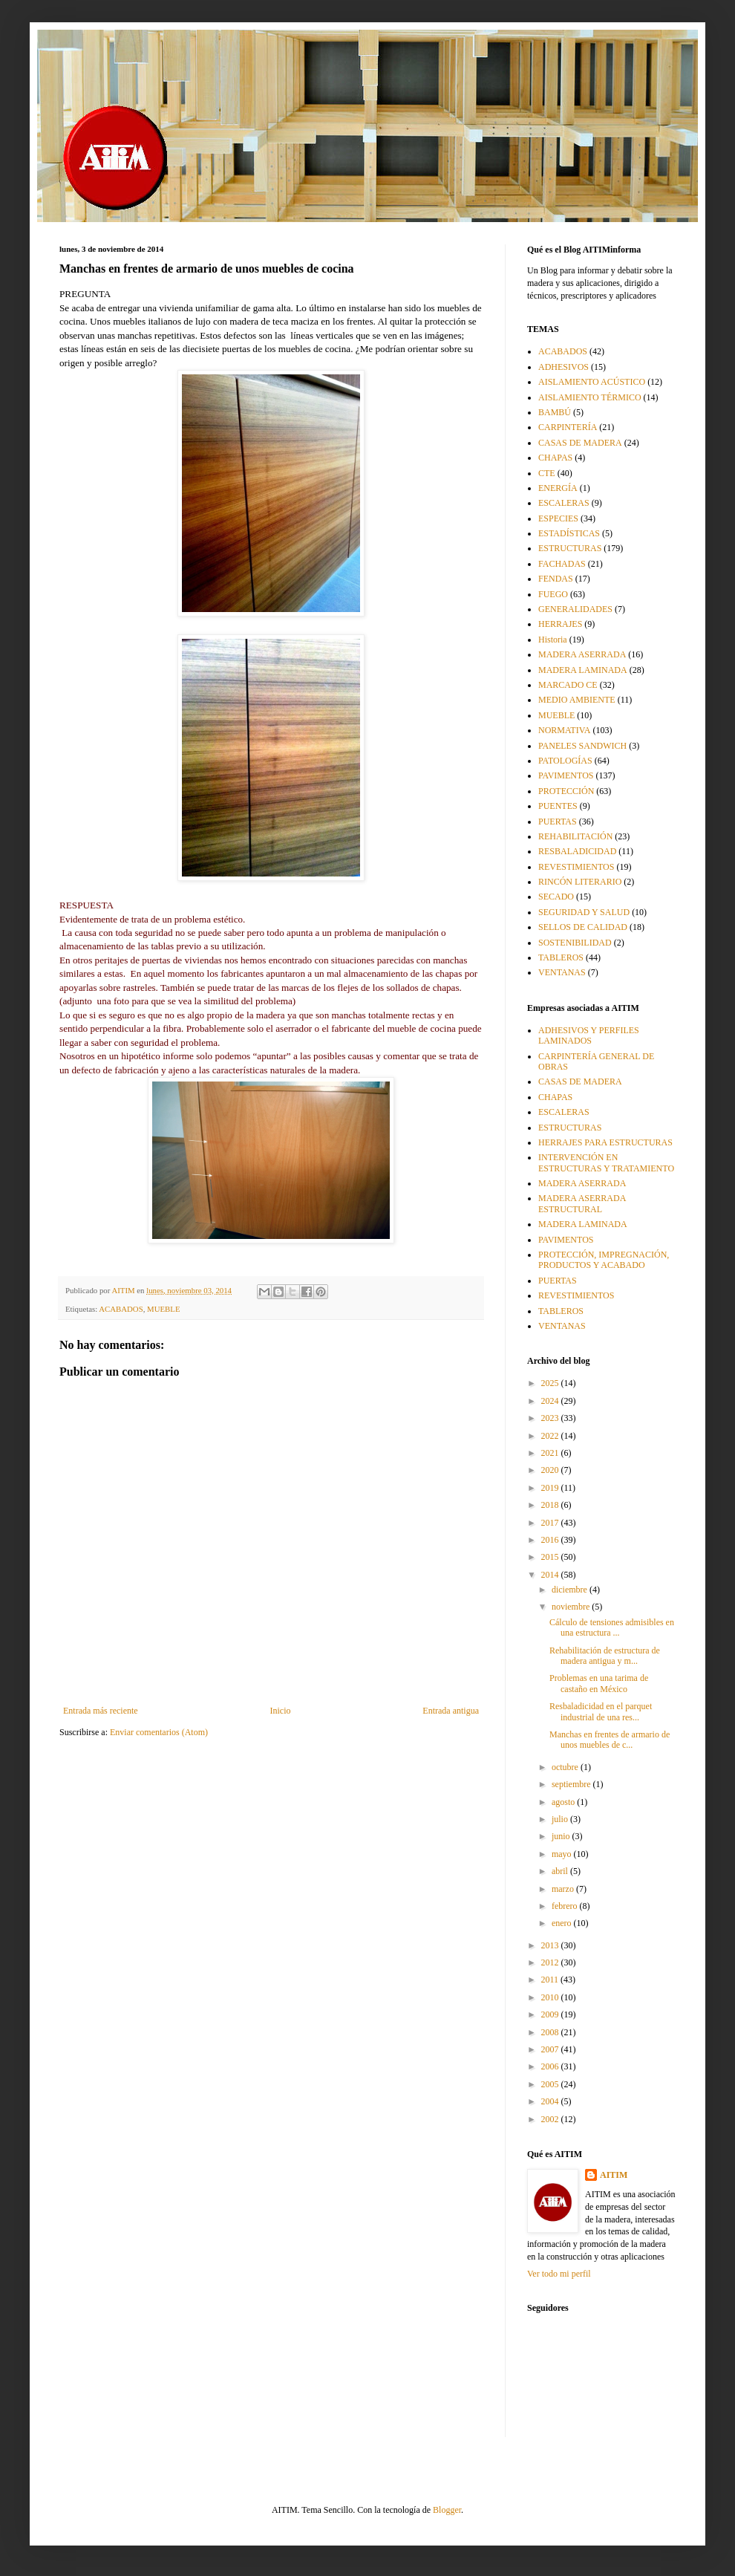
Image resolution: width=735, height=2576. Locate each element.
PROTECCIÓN (566, 791)
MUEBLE (163, 1308)
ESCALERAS (563, 503)
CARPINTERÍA (567, 427)
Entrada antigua (450, 1710)
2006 (551, 2066)
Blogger (447, 2510)
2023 (551, 1418)
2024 (551, 1401)
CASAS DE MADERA (580, 443)
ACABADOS (121, 1308)
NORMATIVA (564, 730)
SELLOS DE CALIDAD (582, 927)
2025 (551, 1383)
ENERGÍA (558, 488)
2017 (551, 1523)
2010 (551, 1997)
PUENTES (558, 806)
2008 (551, 2032)
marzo (564, 1889)
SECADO (556, 896)
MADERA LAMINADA (582, 670)
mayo (563, 1854)
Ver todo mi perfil (559, 2273)
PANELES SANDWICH (582, 746)
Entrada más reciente (100, 1710)
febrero (566, 1906)
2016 (551, 1540)
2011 (551, 1979)
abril (561, 1871)
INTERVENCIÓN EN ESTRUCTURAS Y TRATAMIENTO (606, 1162)
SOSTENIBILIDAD (575, 942)
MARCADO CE (568, 685)
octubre (566, 1767)
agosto (564, 1802)
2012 (551, 1962)
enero (563, 1923)
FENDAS (555, 578)
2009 (551, 2014)
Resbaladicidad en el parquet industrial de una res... (600, 1711)
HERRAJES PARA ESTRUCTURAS (605, 1142)
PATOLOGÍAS (565, 760)
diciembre (570, 1589)
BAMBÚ (554, 412)
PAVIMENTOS (565, 775)
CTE (546, 473)
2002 (551, 2119)
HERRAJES (560, 624)
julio (561, 1819)
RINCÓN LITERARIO (579, 881)
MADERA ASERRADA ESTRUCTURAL (582, 1203)
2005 (551, 2084)
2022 (551, 1436)
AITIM (613, 2175)
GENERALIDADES (575, 609)
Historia (552, 639)
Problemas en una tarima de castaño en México (598, 1683)
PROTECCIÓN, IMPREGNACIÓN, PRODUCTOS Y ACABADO (603, 1259)
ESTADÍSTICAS (569, 533)
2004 (551, 2101)
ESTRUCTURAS (569, 548)
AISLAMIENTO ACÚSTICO (591, 382)
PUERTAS (557, 821)
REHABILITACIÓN (575, 836)
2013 (551, 1945)
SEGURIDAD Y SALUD (584, 912)
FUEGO (553, 594)
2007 (551, 2049)
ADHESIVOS (563, 367)
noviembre (572, 1606)
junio (562, 1836)
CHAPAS (555, 457)
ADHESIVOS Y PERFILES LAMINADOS (588, 1035)
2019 (551, 1488)
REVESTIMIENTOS (576, 867)
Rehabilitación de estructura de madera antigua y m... (604, 1655)
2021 (551, 1453)
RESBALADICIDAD (577, 851)
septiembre (572, 1784)
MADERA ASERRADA (582, 654)
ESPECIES (558, 518)
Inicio (280, 1710)
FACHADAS (562, 564)
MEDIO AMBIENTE (576, 700)
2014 (551, 1575)
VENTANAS (562, 972)
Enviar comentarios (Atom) (159, 1732)
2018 (551, 1505)
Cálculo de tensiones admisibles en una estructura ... (611, 1627)
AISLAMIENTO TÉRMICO (589, 397)
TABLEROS (561, 957)
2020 (551, 1470)
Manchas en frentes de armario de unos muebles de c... (609, 1739)
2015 (551, 1557)
